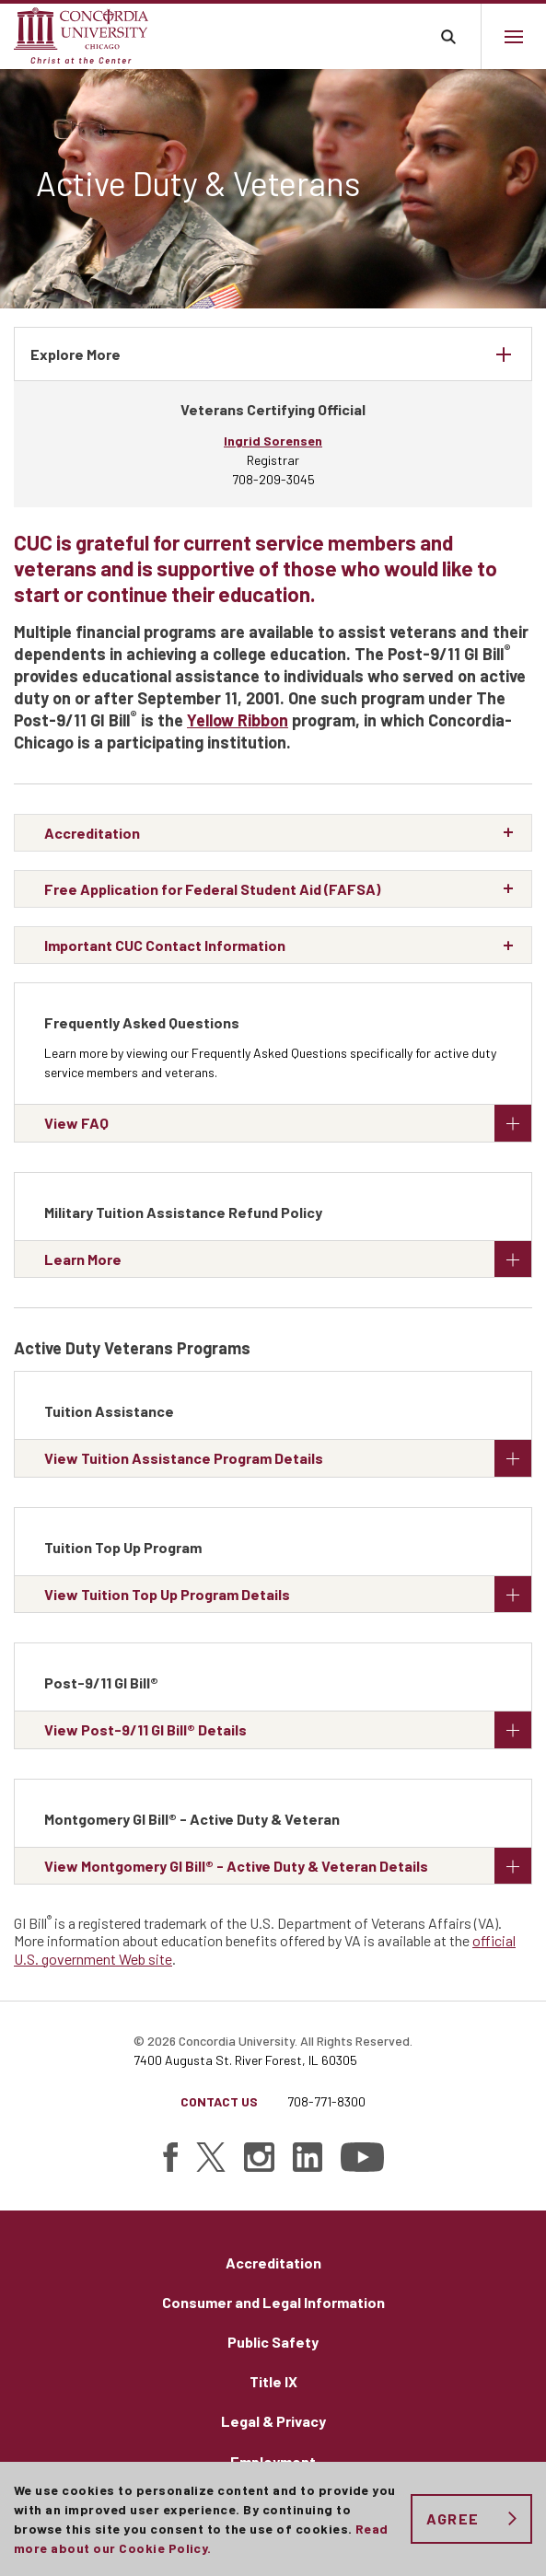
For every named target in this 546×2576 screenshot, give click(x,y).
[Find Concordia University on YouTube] (362, 2157)
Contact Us (219, 2101)
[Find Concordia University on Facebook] (170, 2157)
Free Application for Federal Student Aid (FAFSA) (212, 889)
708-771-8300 (326, 2101)
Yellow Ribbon (237, 720)
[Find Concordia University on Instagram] (259, 2157)
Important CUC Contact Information (164, 945)
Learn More (287, 1259)
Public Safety (273, 2341)
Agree (452, 2518)
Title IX (273, 2381)
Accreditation (92, 832)
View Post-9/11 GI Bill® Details (287, 1729)
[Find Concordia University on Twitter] (211, 2157)
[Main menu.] (513, 36)
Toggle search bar (448, 36)
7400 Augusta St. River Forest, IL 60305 (245, 2060)
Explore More (75, 354)
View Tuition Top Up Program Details (287, 1594)
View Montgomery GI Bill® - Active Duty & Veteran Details (287, 1866)
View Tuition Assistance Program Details (287, 1458)
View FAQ (287, 1123)
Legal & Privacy (273, 2421)
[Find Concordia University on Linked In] (307, 2157)
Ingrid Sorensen (273, 440)
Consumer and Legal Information (273, 2302)
